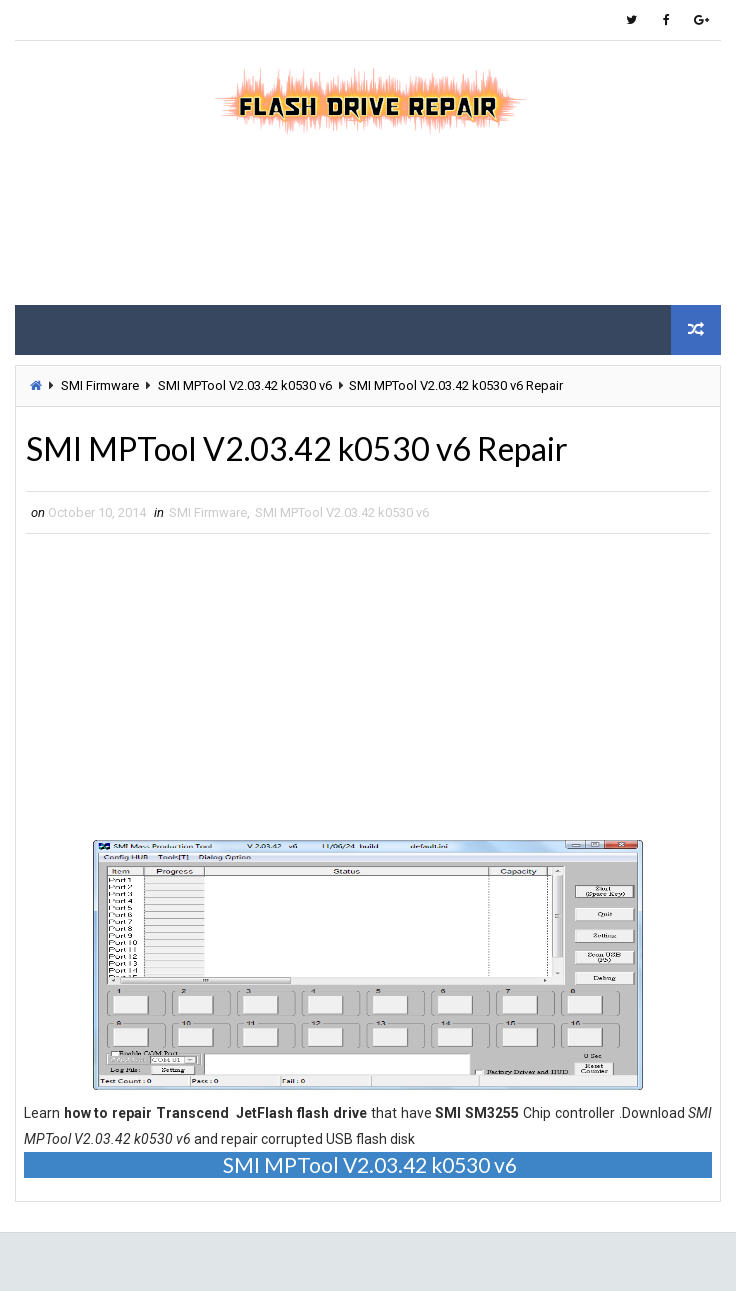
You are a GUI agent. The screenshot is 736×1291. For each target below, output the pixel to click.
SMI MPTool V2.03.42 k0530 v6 (245, 385)
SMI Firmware (100, 385)
